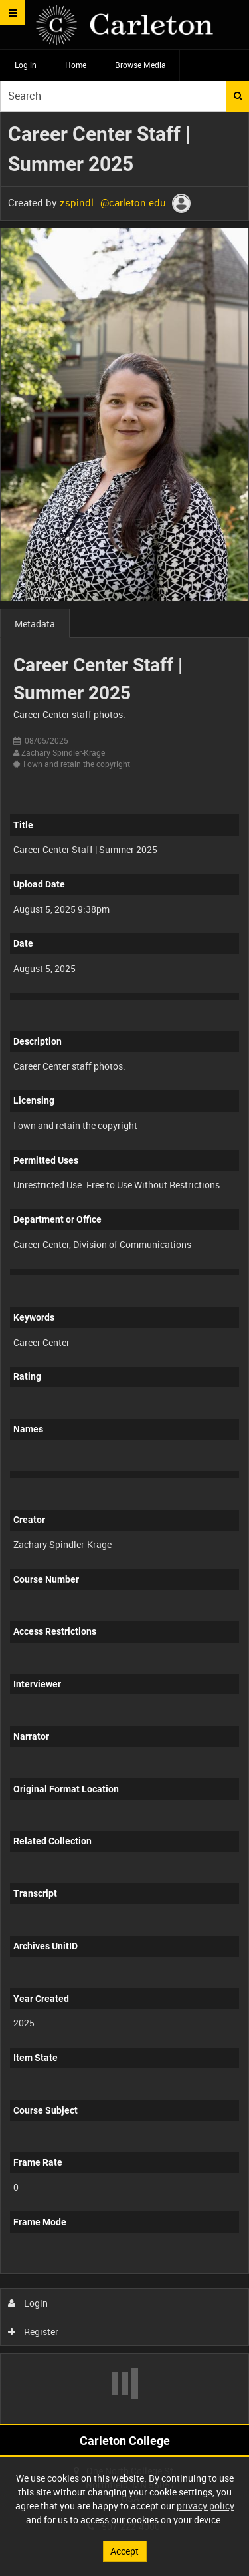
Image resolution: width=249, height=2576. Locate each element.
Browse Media (140, 64)
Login (28, 2303)
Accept (124, 2551)
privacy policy (205, 2505)
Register (33, 2331)
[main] (124, 1268)
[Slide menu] (12, 12)
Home (75, 64)
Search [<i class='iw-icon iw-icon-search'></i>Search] (238, 95)
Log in (26, 64)
